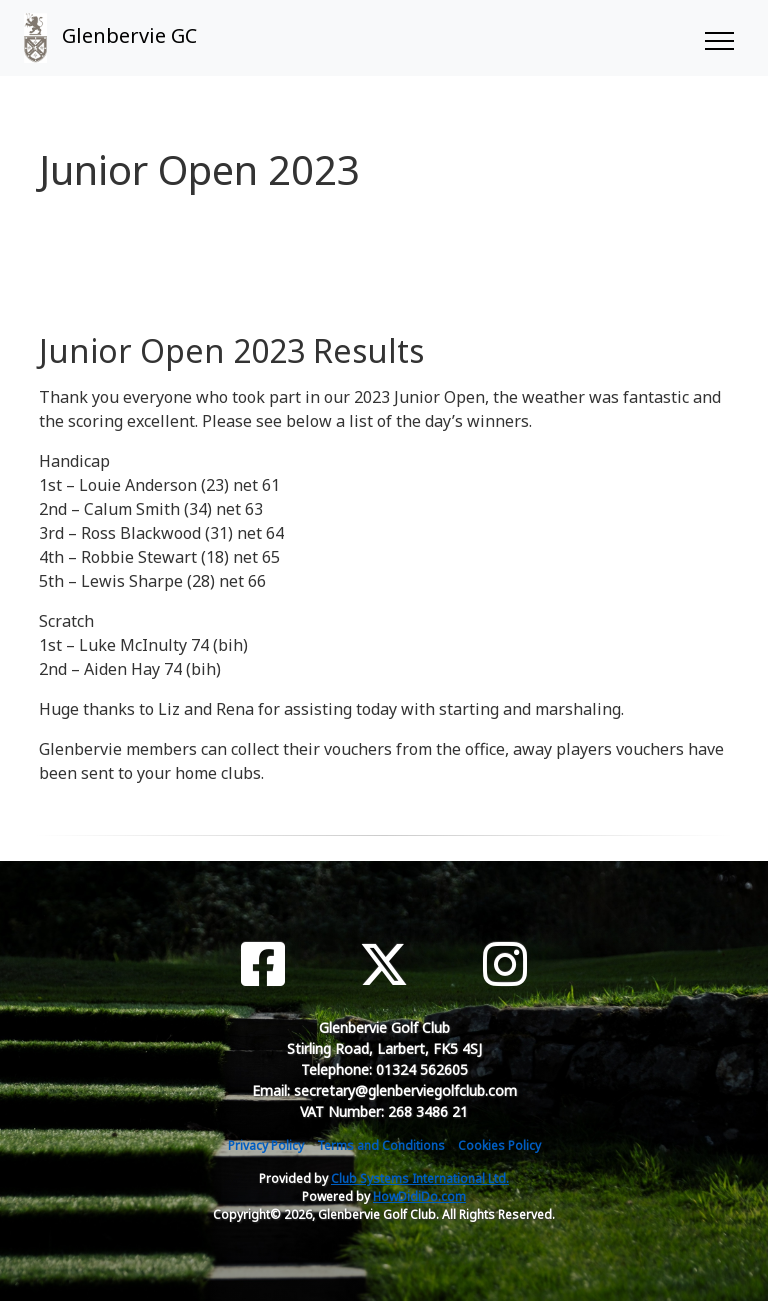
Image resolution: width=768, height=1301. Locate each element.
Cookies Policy (499, 1145)
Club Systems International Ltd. (420, 1178)
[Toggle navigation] (718, 38)
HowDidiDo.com (419, 1196)
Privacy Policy (266, 1145)
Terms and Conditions (381, 1145)
